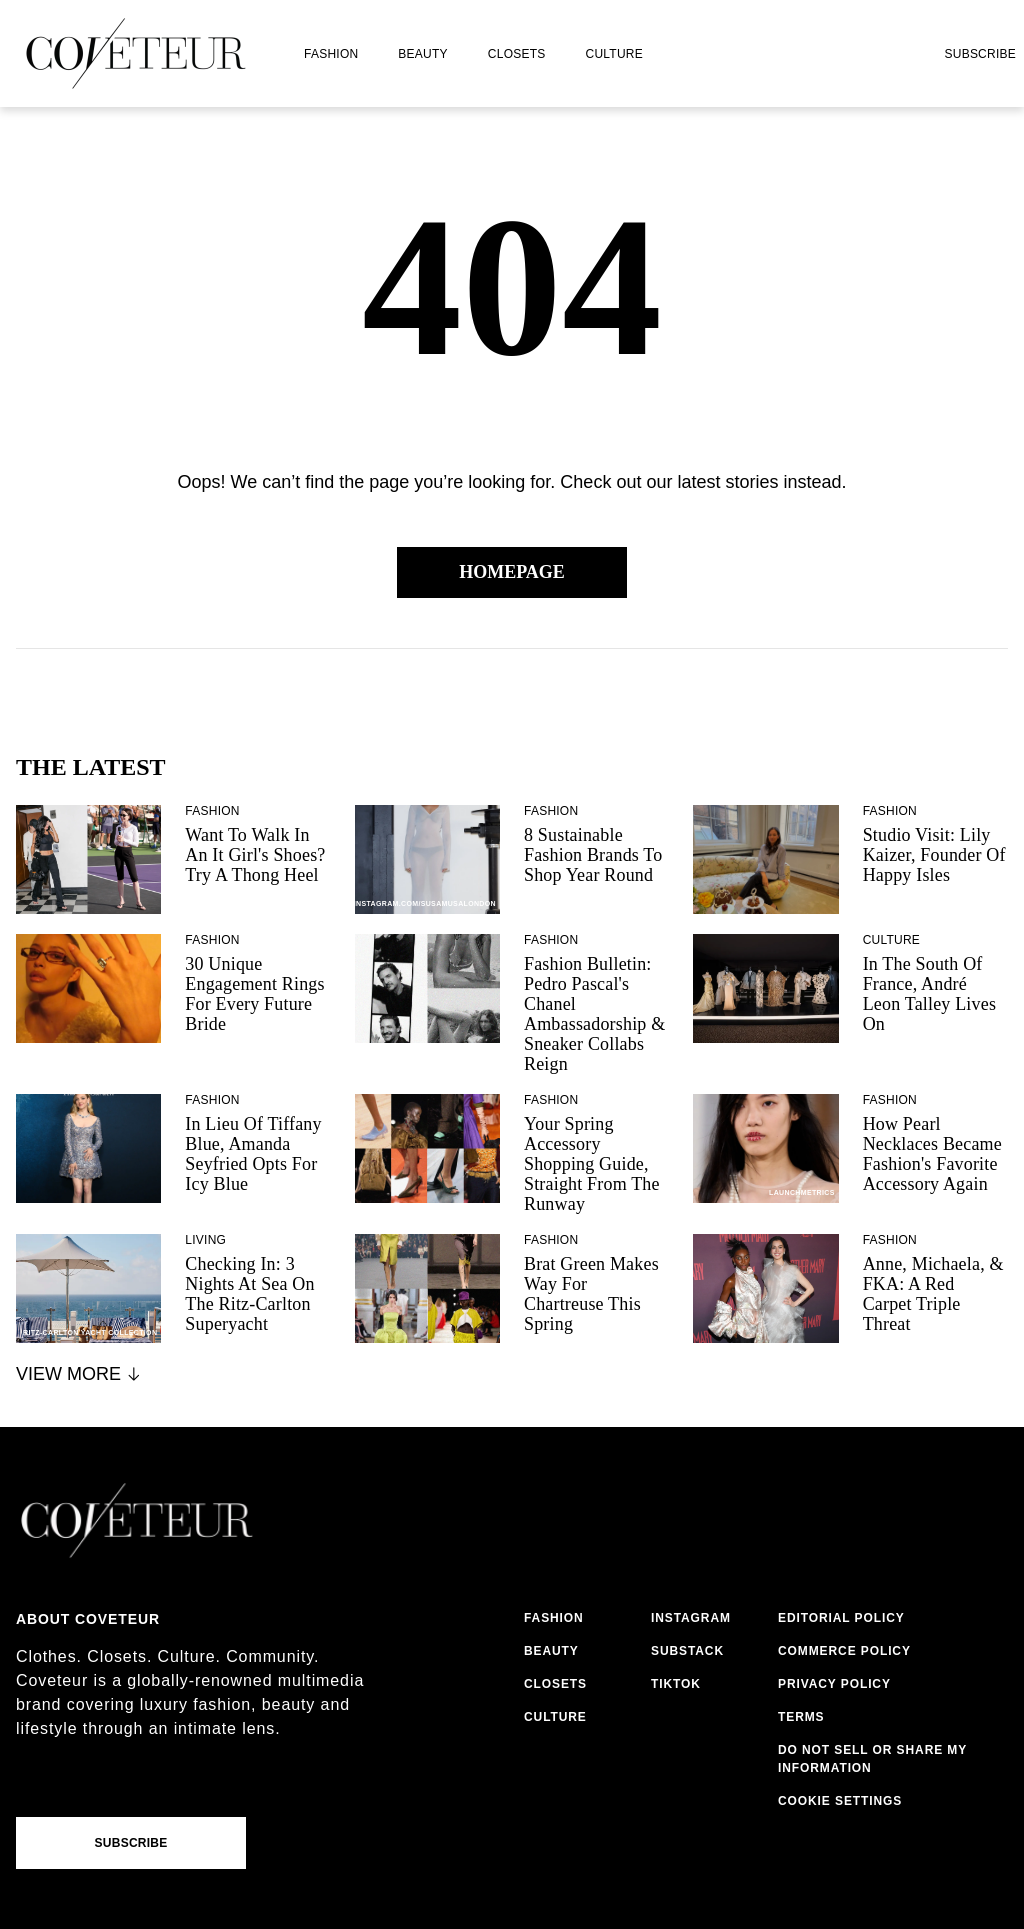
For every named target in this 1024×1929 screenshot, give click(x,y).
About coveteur (88, 1619)
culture (614, 54)
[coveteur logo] (136, 53)
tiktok (676, 1684)
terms (801, 1717)
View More (79, 1374)
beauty (422, 54)
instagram (691, 1618)
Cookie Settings (840, 1801)
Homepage (512, 572)
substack (687, 1651)
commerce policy (844, 1651)
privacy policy (834, 1684)
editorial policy (841, 1618)
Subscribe (980, 54)
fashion (331, 54)
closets (517, 54)
